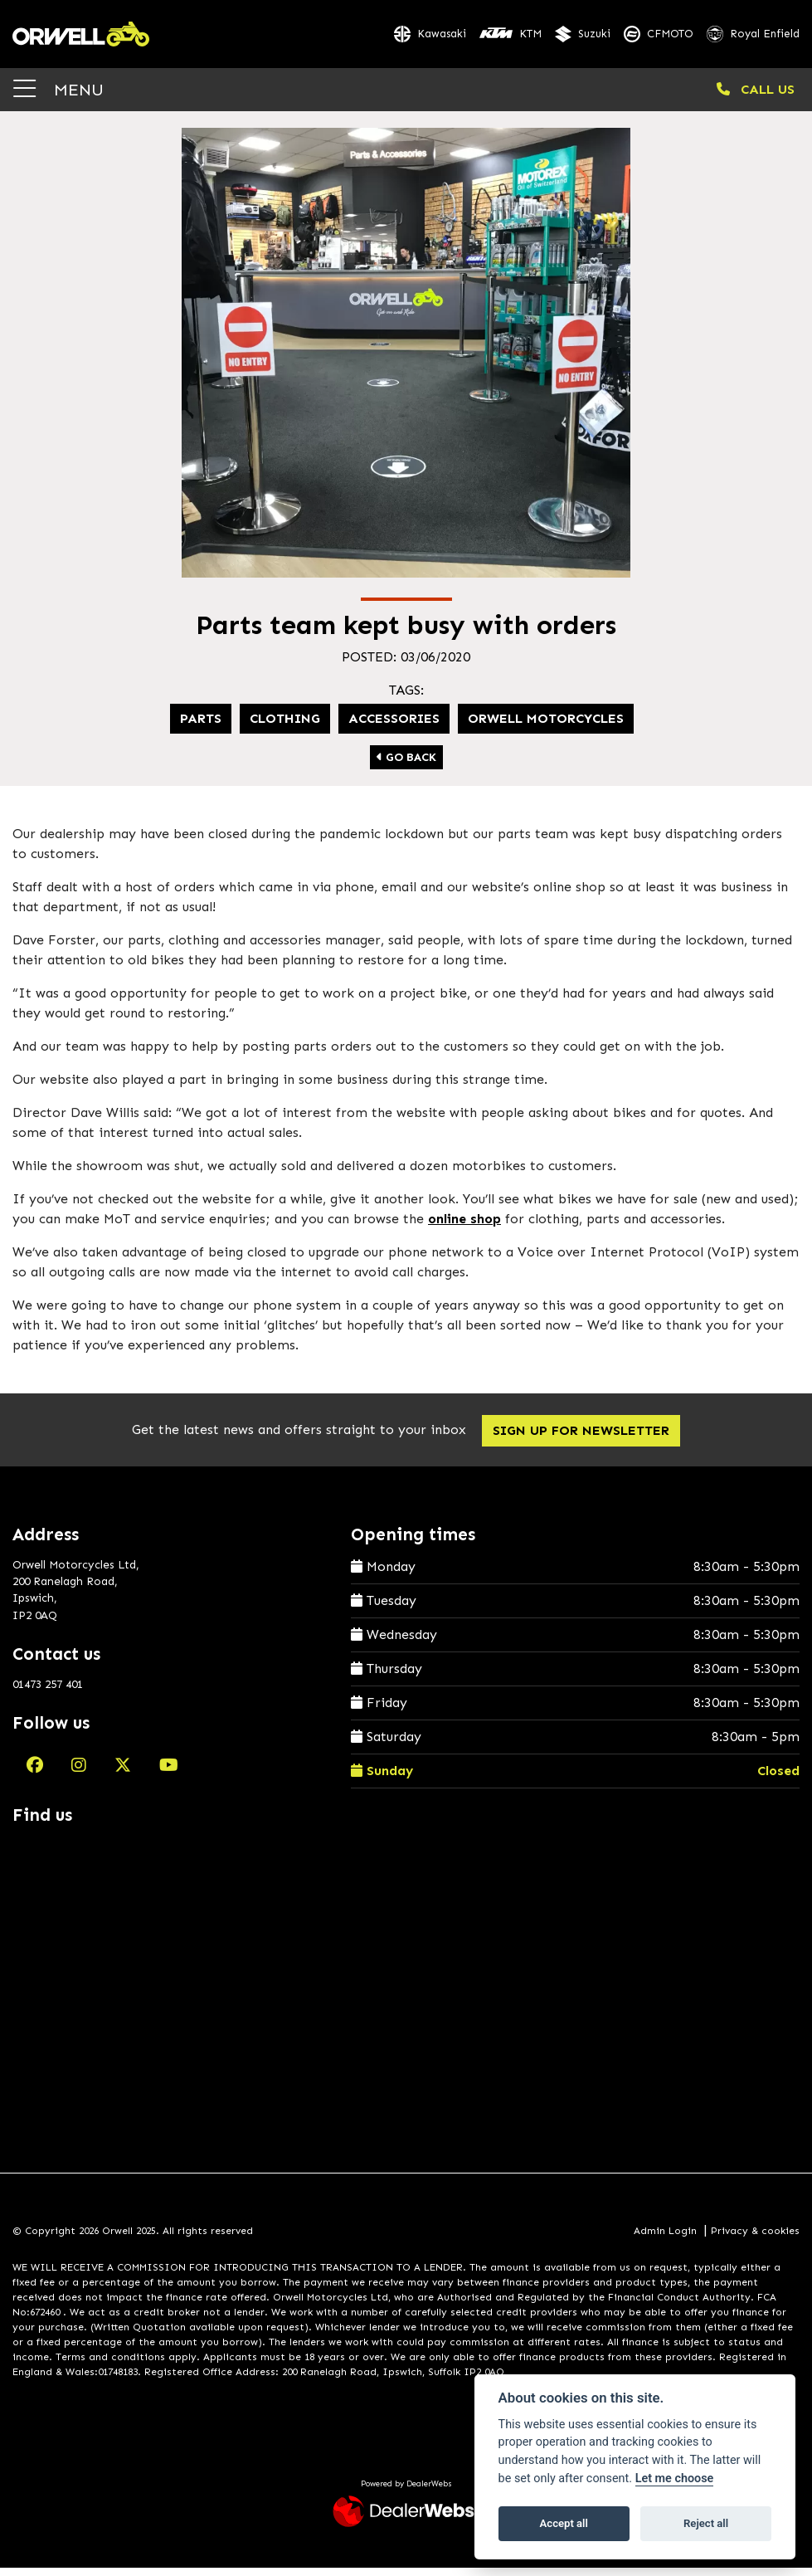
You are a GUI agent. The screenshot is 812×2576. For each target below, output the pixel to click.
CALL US (756, 97)
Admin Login (665, 2240)
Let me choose (674, 2478)
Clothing (285, 726)
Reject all (705, 2523)
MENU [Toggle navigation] (58, 97)
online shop (464, 1227)
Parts (200, 726)
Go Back (406, 766)
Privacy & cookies (755, 2240)
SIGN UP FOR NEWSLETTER (585, 1439)
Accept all (564, 2523)
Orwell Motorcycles (546, 726)
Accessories (394, 726)
